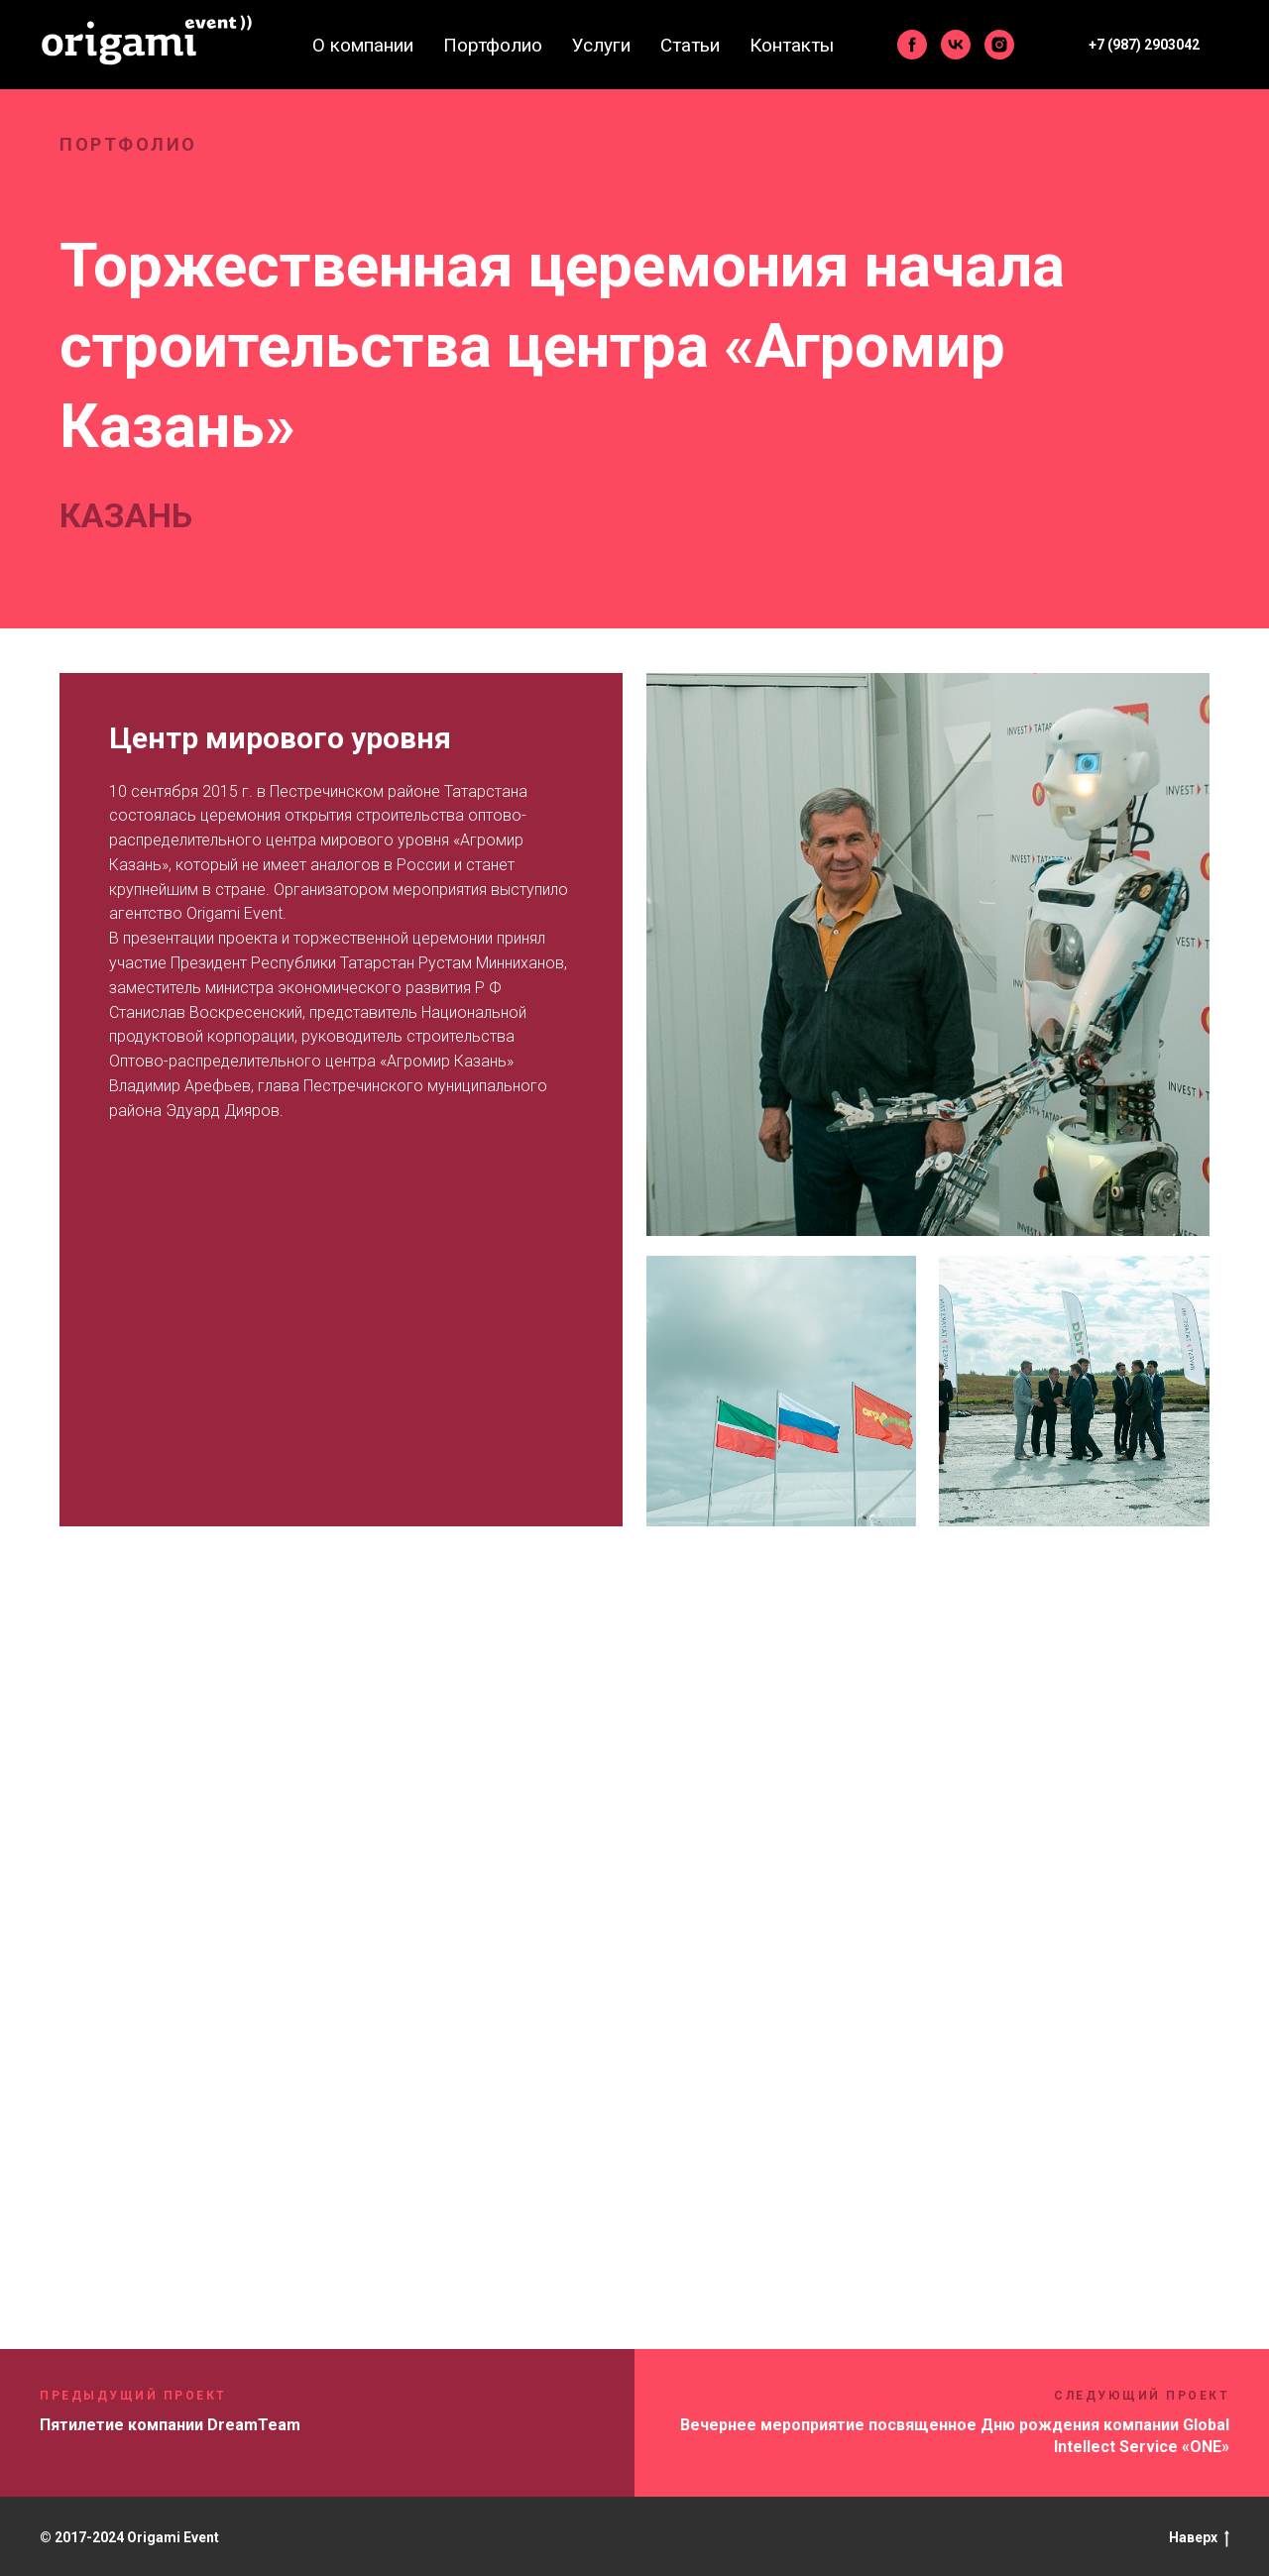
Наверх (1199, 2538)
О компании (362, 45)
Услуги (601, 45)
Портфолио (492, 45)
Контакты (792, 45)
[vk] (956, 44)
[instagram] (999, 44)
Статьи (690, 45)
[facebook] (912, 44)
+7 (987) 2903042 (1144, 45)
